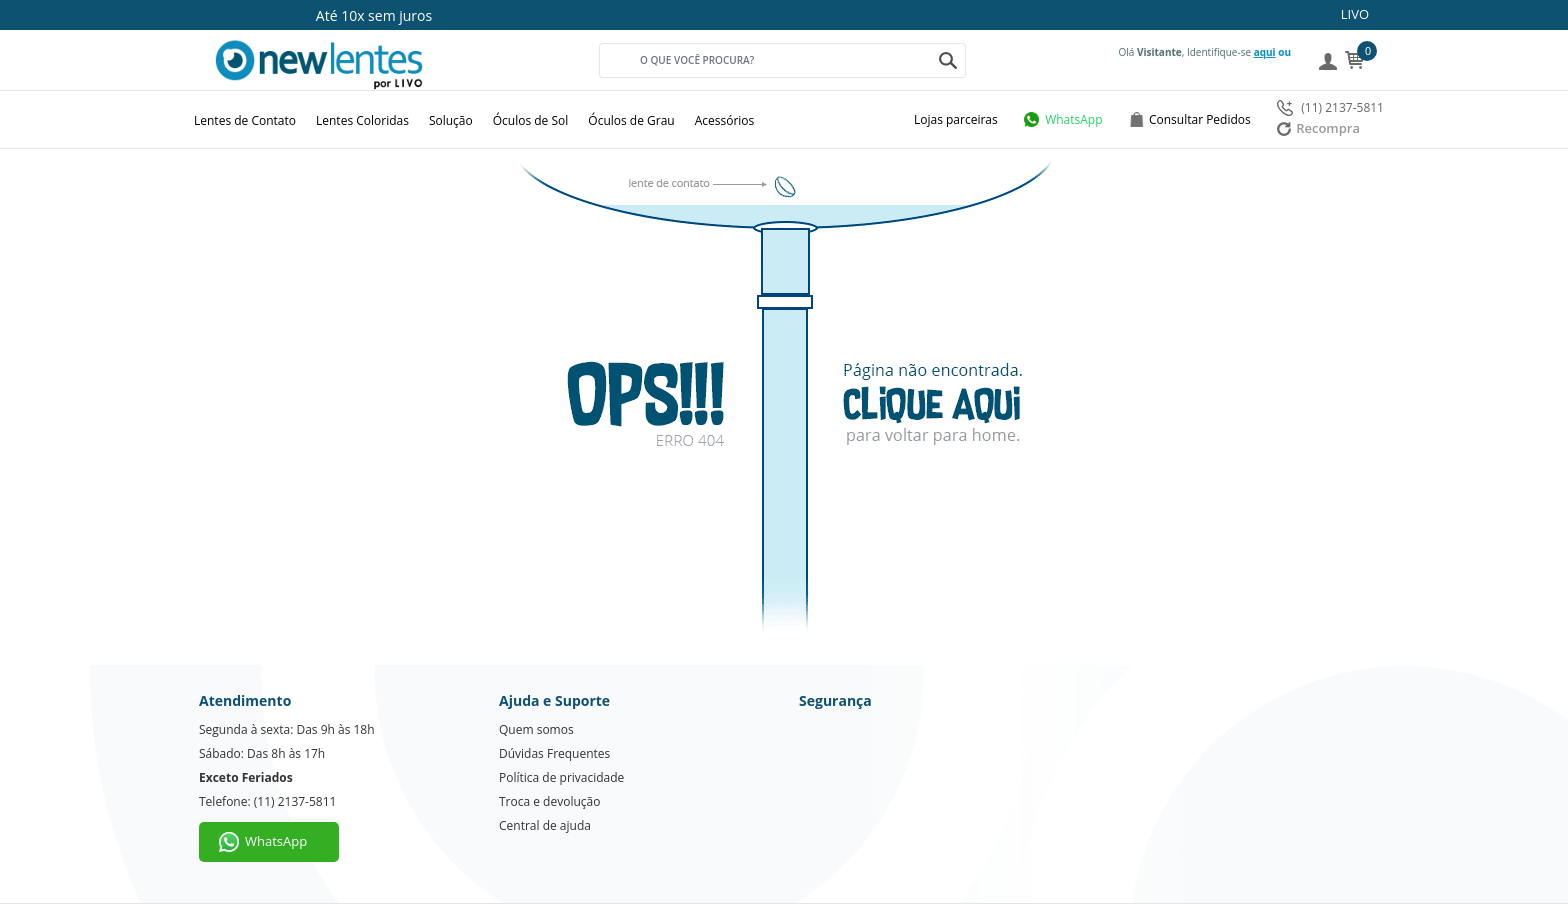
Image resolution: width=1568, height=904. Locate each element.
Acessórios (725, 120)
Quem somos (536, 729)
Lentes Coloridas (362, 120)
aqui (1265, 52)
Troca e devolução (549, 801)
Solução (451, 120)
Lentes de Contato (245, 120)
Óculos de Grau (631, 120)
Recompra (1318, 128)
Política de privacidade (561, 777)
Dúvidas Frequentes (554, 753)
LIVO (1355, 14)
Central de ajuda (545, 825)
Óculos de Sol (531, 120)
